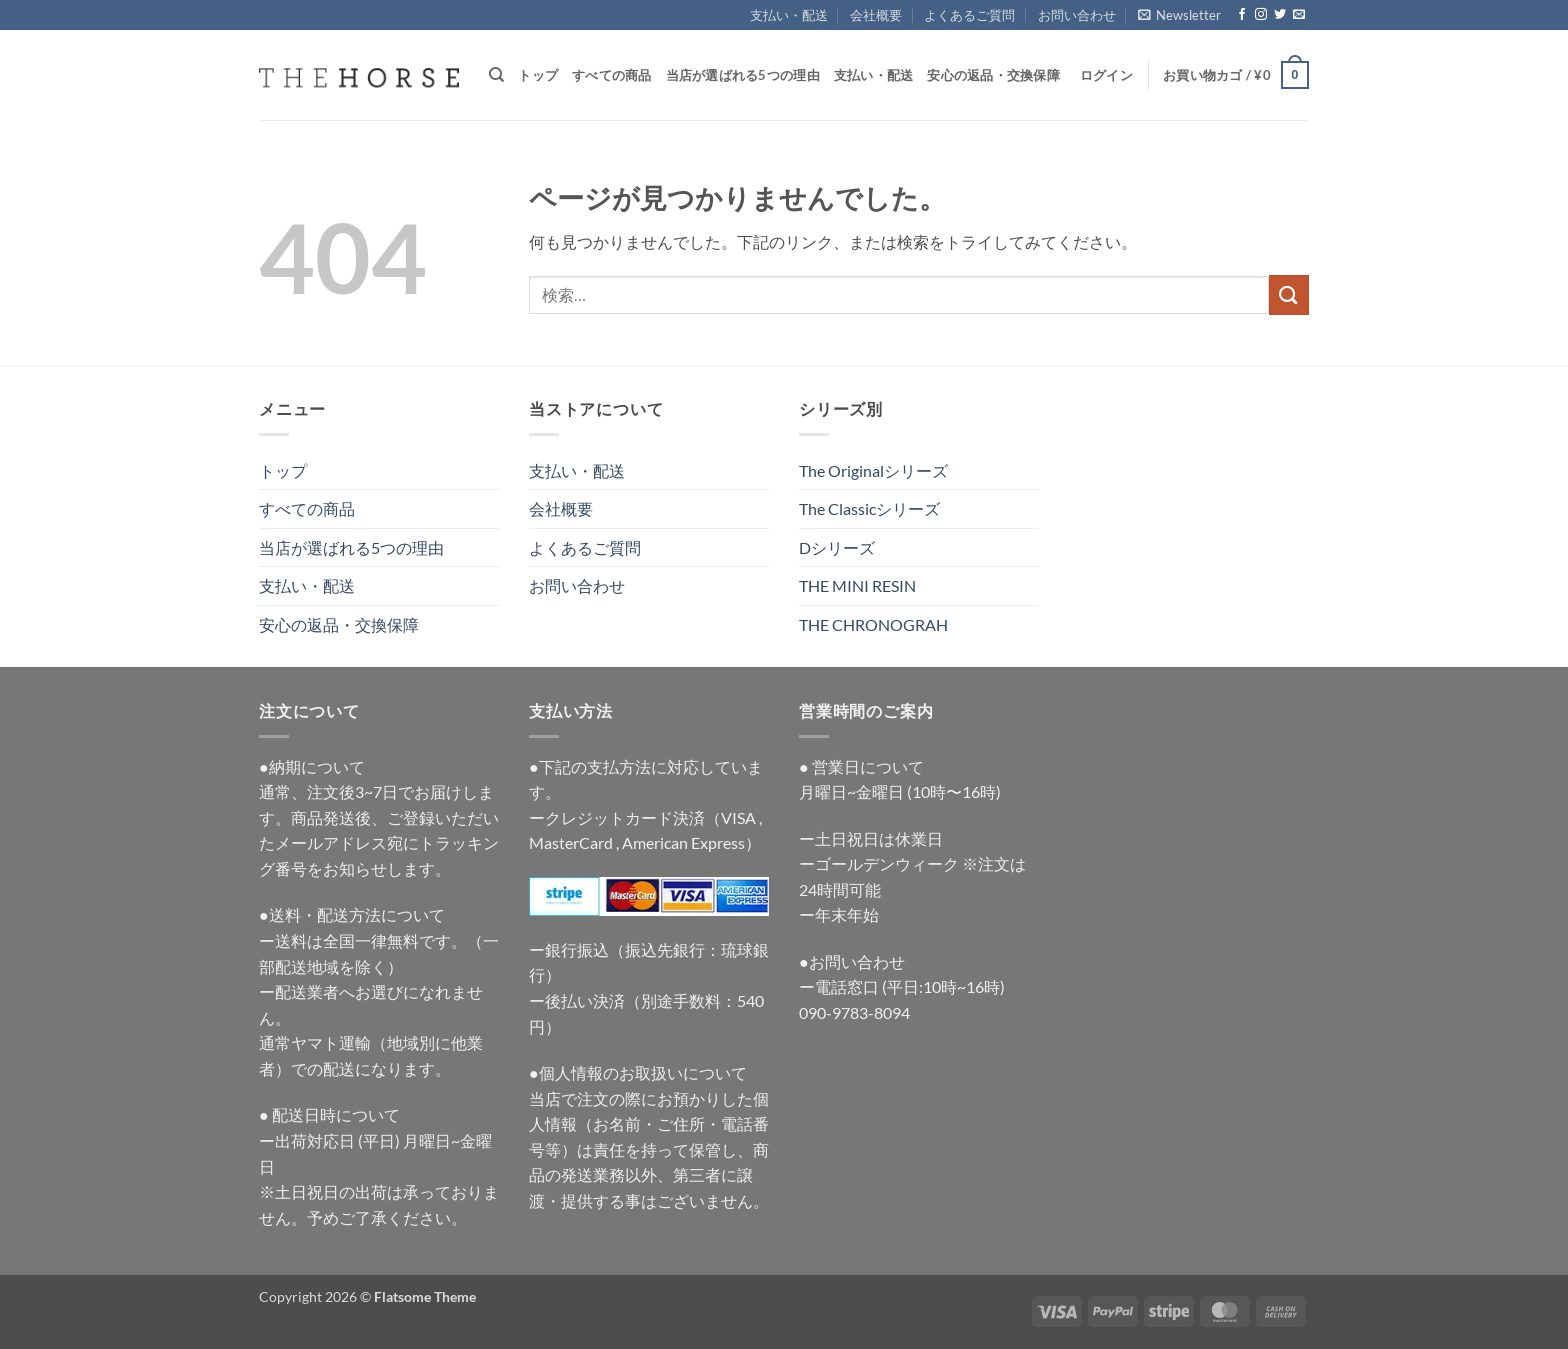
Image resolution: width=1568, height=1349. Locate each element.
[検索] (496, 75)
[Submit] (1289, 294)
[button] (1179, 15)
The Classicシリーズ (869, 508)
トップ (538, 75)
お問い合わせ (1077, 15)
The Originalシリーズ (873, 470)
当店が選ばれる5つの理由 (743, 75)
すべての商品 (612, 75)
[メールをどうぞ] (1299, 15)
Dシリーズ (837, 547)
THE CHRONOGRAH (873, 624)
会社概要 (876, 15)
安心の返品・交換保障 (993, 75)
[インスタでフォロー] (1261, 15)
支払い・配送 (789, 15)
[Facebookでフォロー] (1242, 15)
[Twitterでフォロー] (1280, 15)
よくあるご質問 (969, 15)
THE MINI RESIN (857, 585)
